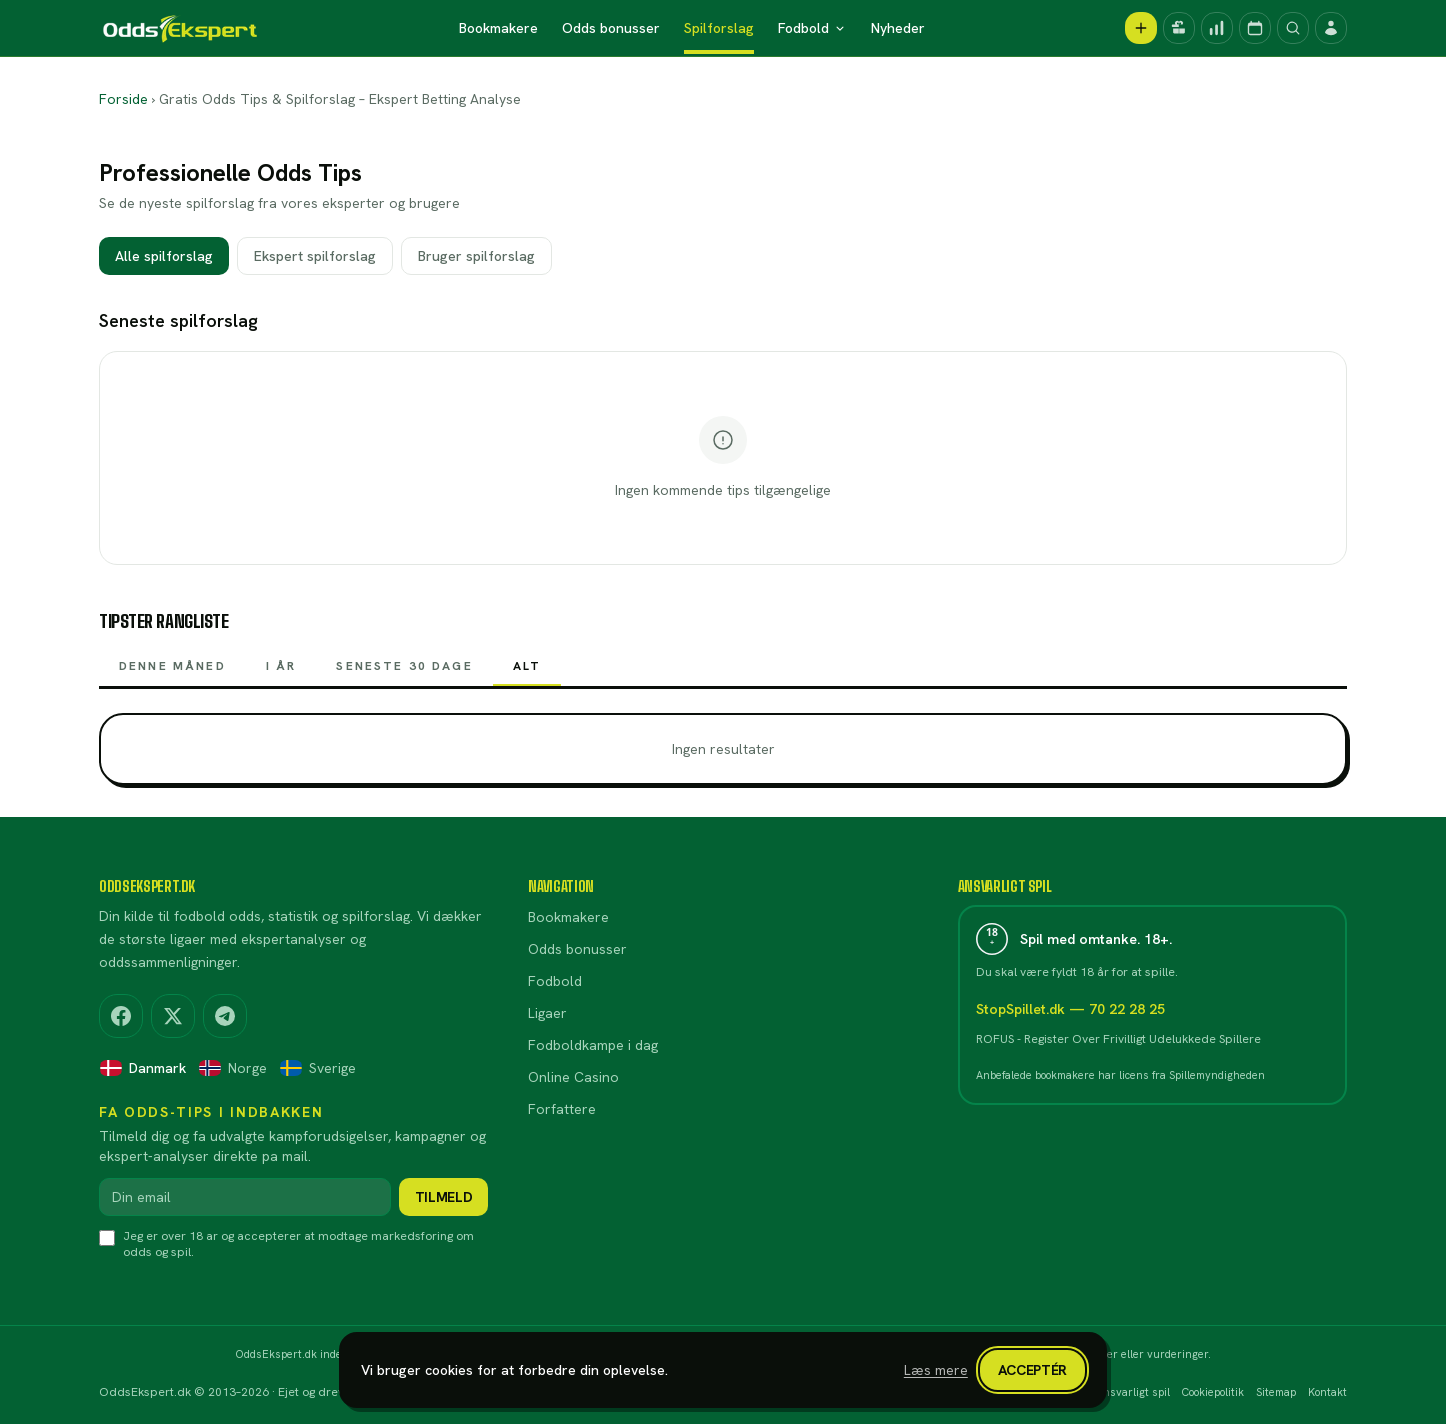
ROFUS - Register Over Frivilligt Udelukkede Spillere (1118, 1039)
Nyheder (898, 28)
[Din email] (245, 1197)
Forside (123, 99)
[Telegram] (225, 1016)
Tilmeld (444, 1197)
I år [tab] (281, 672)
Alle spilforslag (164, 256)
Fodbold (812, 28)
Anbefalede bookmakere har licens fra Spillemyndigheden (1120, 1075)
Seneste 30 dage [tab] (404, 672)
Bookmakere (498, 28)
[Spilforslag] (1217, 28)
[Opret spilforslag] (1141, 28)
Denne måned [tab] (172, 672)
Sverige (317, 1068)
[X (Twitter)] (173, 1016)
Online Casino (573, 1077)
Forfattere (562, 1109)
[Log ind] (1331, 28)
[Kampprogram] (1255, 28)
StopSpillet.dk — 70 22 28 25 (1070, 1009)
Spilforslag (719, 28)
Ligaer (547, 1013)
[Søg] (1293, 28)
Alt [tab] (527, 672)
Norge (232, 1068)
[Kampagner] (1179, 28)
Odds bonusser (611, 28)
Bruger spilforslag (476, 256)
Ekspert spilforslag (315, 256)
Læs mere (936, 1370)
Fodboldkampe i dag (593, 1045)
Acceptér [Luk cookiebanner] (1032, 1370)
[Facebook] (121, 1016)
